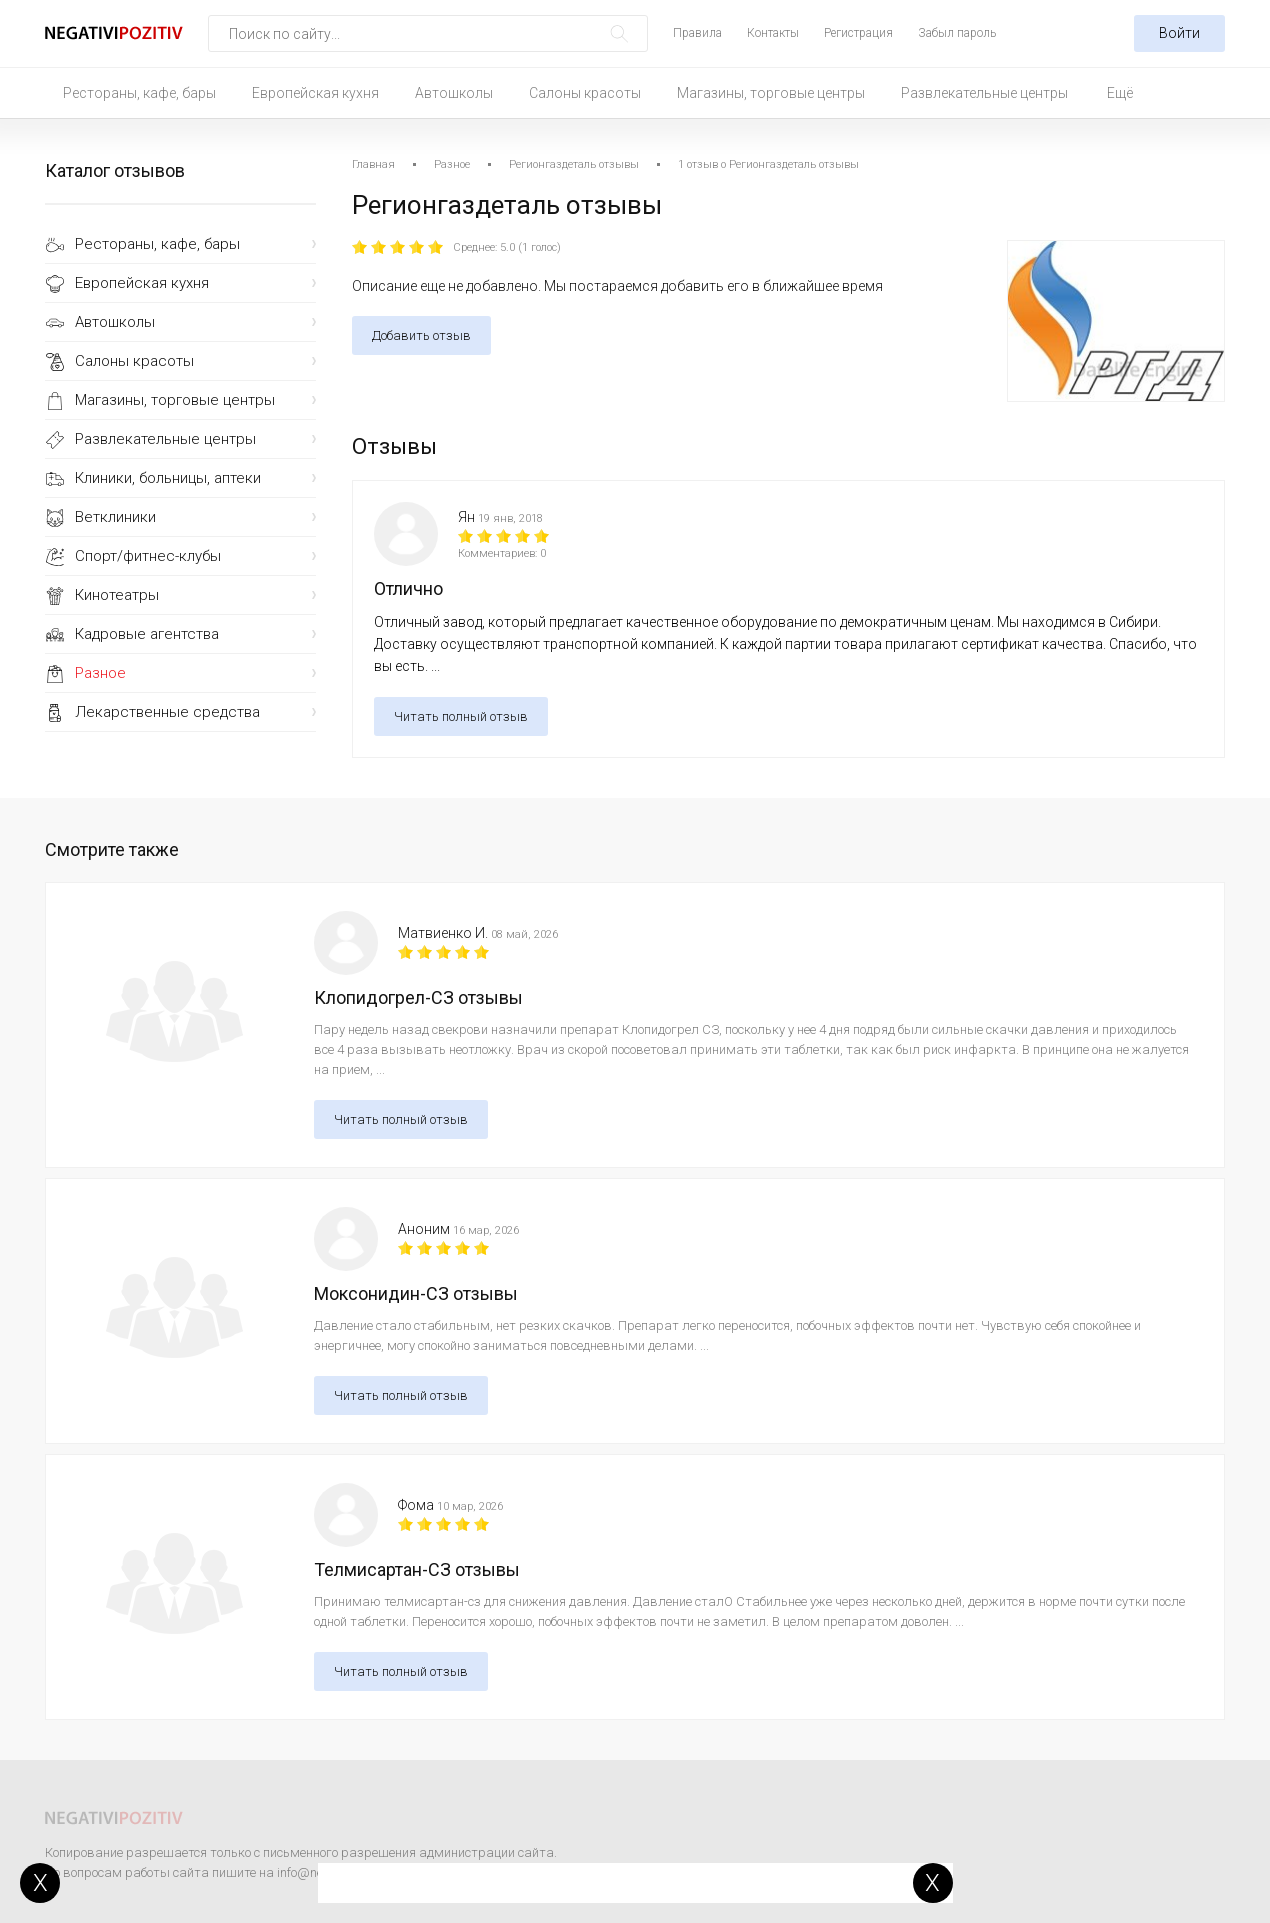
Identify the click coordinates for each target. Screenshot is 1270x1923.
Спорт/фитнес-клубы (148, 556)
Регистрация (858, 33)
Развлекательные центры (984, 93)
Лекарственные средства (167, 712)
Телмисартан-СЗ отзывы (417, 1569)
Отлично (408, 588)
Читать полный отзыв (461, 716)
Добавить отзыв (421, 335)
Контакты (773, 33)
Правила (697, 33)
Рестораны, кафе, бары (139, 93)
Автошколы (454, 93)
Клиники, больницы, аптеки (168, 478)
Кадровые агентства (147, 634)
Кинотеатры (117, 595)
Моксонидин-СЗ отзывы (416, 1293)
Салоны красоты (585, 93)
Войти (1179, 33)
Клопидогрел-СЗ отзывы (418, 997)
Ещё (1120, 93)
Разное (100, 673)
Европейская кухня (315, 93)
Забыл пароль (957, 33)
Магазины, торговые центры (771, 93)
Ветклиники (115, 517)
